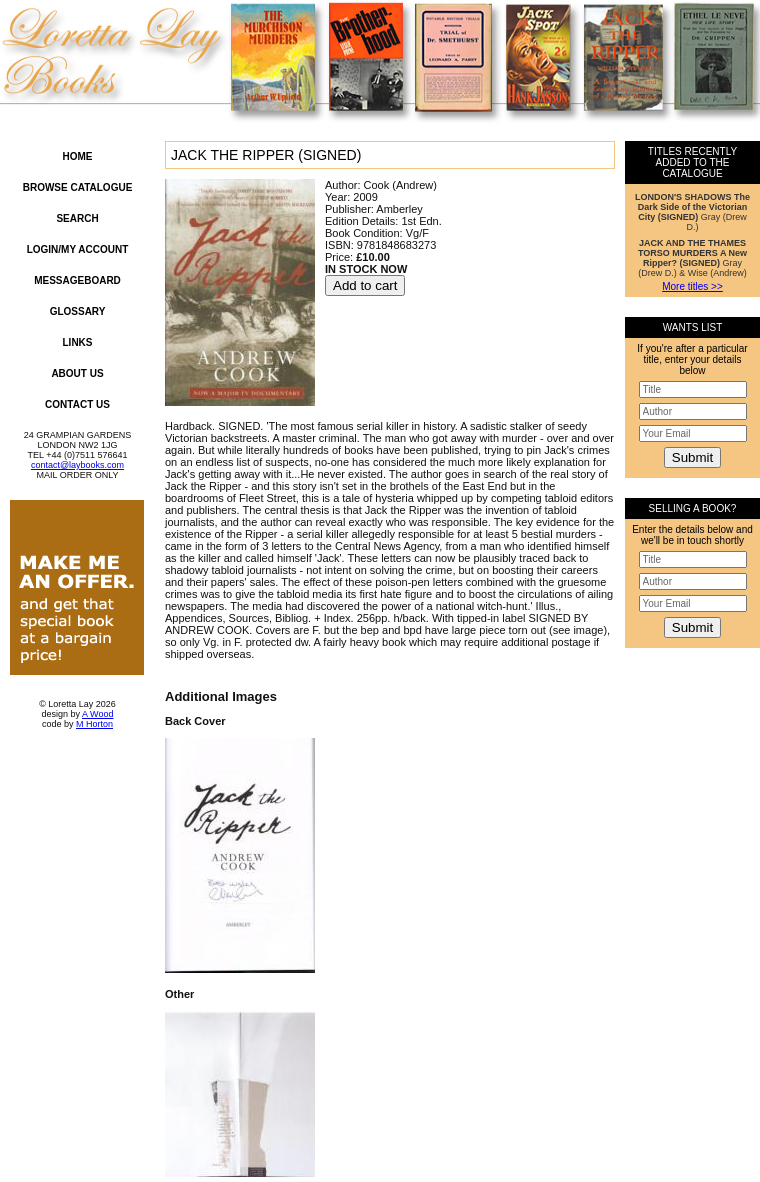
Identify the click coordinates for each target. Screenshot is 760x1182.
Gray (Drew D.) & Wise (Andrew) (692, 258)
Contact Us (77, 404)
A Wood (97, 714)
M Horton (94, 724)
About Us (77, 373)
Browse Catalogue (78, 187)
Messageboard (77, 280)
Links (78, 342)
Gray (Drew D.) (692, 212)
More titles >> (692, 286)
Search (77, 218)
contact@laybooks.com (77, 465)
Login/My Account (78, 249)
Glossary (78, 311)
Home (78, 156)
